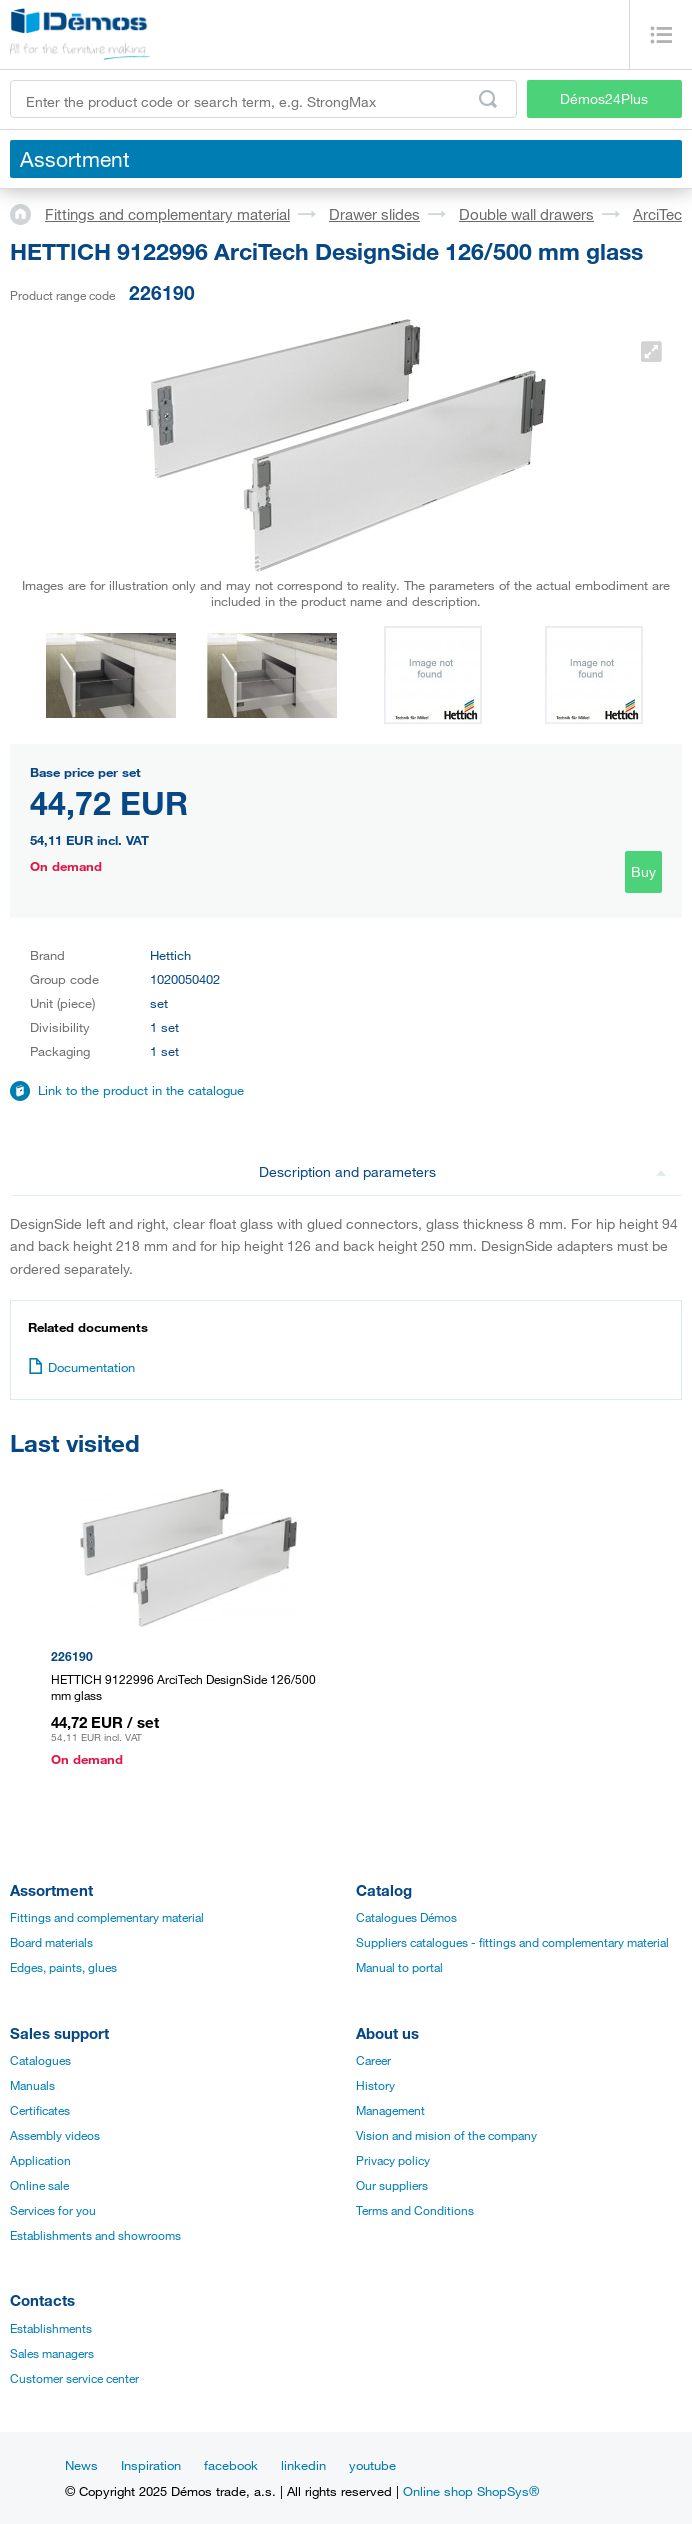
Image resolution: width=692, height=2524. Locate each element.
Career (373, 2060)
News (81, 2465)
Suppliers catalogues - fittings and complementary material (512, 1942)
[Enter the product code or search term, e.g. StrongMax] (263, 99)
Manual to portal (399, 1967)
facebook (231, 2465)
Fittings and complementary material (167, 214)
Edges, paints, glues (63, 1967)
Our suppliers (392, 2185)
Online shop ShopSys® (471, 2491)
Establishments (51, 2328)
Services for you (53, 2210)
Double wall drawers (526, 214)
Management (390, 2110)
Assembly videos (55, 2135)
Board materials (51, 1942)
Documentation (81, 1367)
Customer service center (74, 2378)
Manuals (32, 2085)
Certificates (40, 2110)
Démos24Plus (604, 98)
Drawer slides (374, 214)
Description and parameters (463, 1171)
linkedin (303, 2465)
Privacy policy (393, 2160)
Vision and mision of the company (446, 2135)
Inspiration (151, 2465)
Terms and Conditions (415, 2210)
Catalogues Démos (406, 1917)
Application (40, 2160)
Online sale (39, 2185)
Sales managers (52, 2353)
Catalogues (40, 2060)
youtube (372, 2465)
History (375, 2085)
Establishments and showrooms (95, 2235)
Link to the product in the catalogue (141, 1090)
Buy (643, 871)
